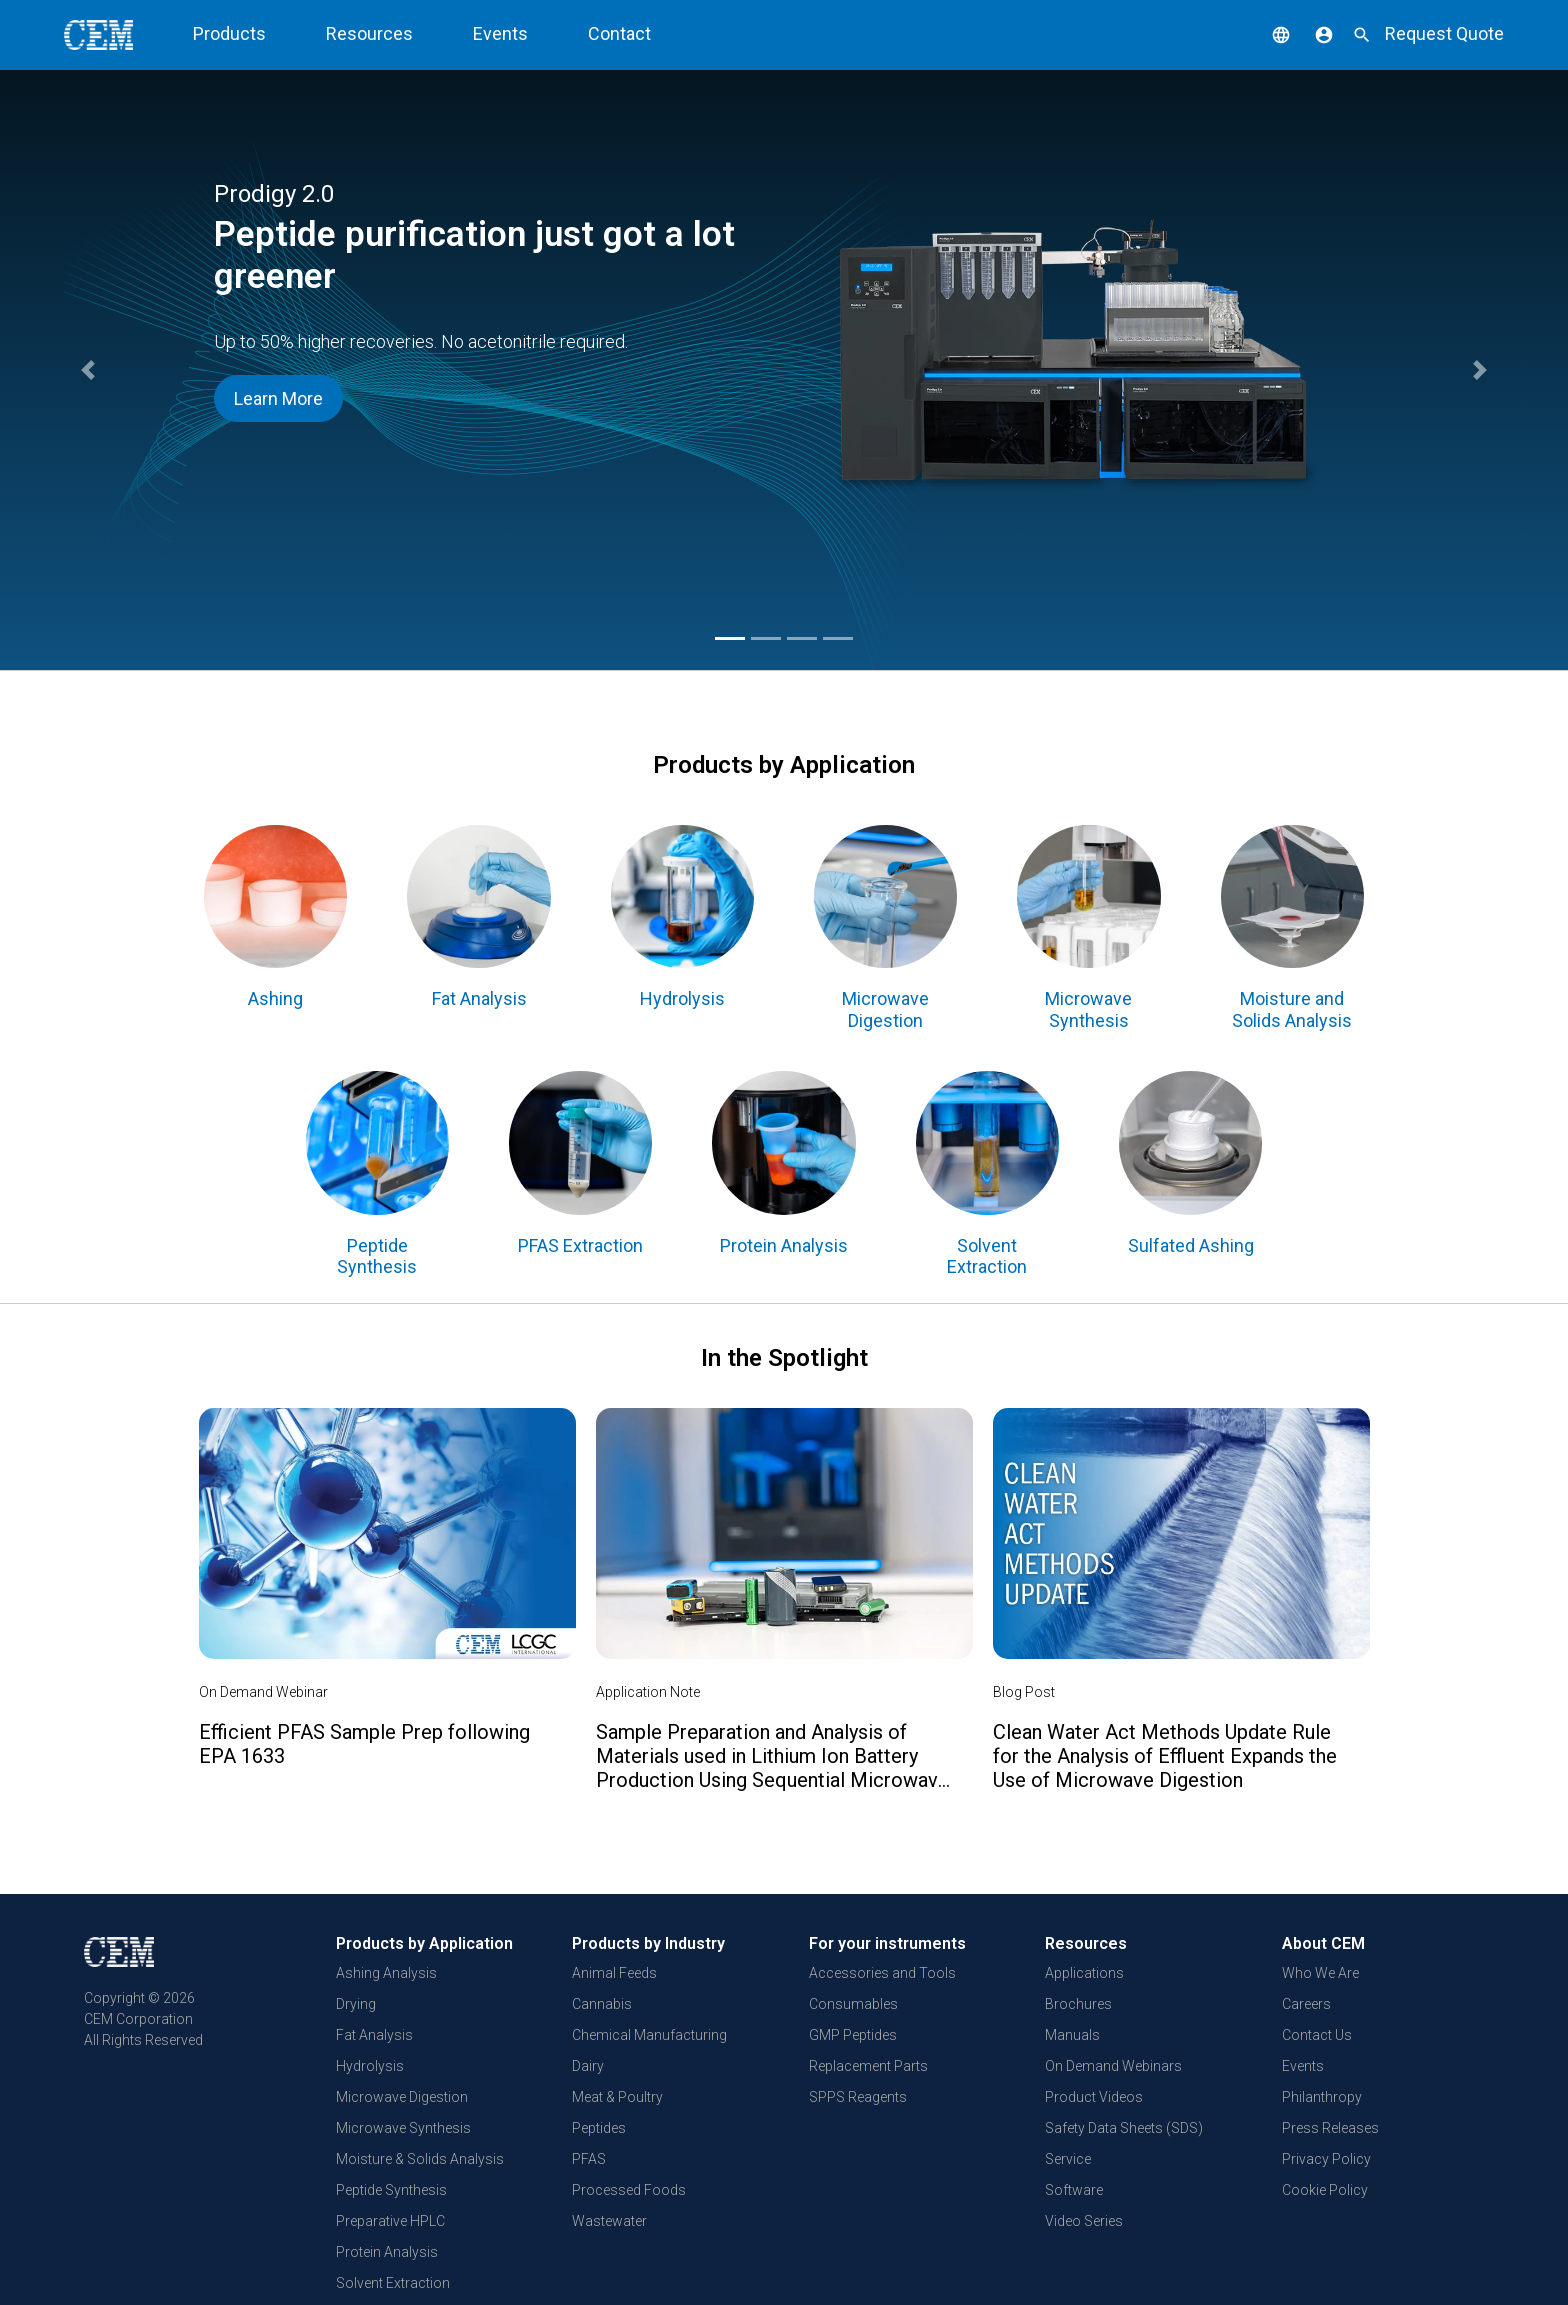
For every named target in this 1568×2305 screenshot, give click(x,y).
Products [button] (229, 33)
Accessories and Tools (882, 1973)
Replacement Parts (868, 2066)
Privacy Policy (1326, 2159)
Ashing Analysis (386, 1973)
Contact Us (1317, 2035)
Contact (619, 33)
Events (500, 33)
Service (1068, 2159)
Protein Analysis (387, 2252)
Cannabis (602, 2004)
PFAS (589, 2159)
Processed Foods (629, 2190)
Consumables (853, 2004)
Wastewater (609, 2221)
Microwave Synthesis (403, 2128)
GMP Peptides (853, 2035)
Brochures (1078, 2004)
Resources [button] (369, 33)
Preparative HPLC (390, 2221)
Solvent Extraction (393, 2283)
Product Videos (1094, 2097)
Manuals (1072, 2035)
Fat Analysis (374, 2035)
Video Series (1084, 2221)
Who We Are (1320, 1973)
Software (1074, 2190)
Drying (356, 2004)
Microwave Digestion (402, 2097)
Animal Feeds (614, 1973)
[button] (1266, 33)
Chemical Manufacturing (649, 2035)
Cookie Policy (1325, 2190)
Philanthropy (1322, 2097)
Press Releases (1330, 2128)
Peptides (599, 2128)
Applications (1084, 1973)
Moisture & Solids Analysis (420, 2159)
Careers (1306, 2004)
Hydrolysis (370, 2066)
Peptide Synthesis (391, 2190)
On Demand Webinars (1113, 2066)
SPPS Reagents (858, 2097)
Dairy (588, 2066)
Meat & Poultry (617, 2097)
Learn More (278, 398)
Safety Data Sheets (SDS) (1124, 2128)
